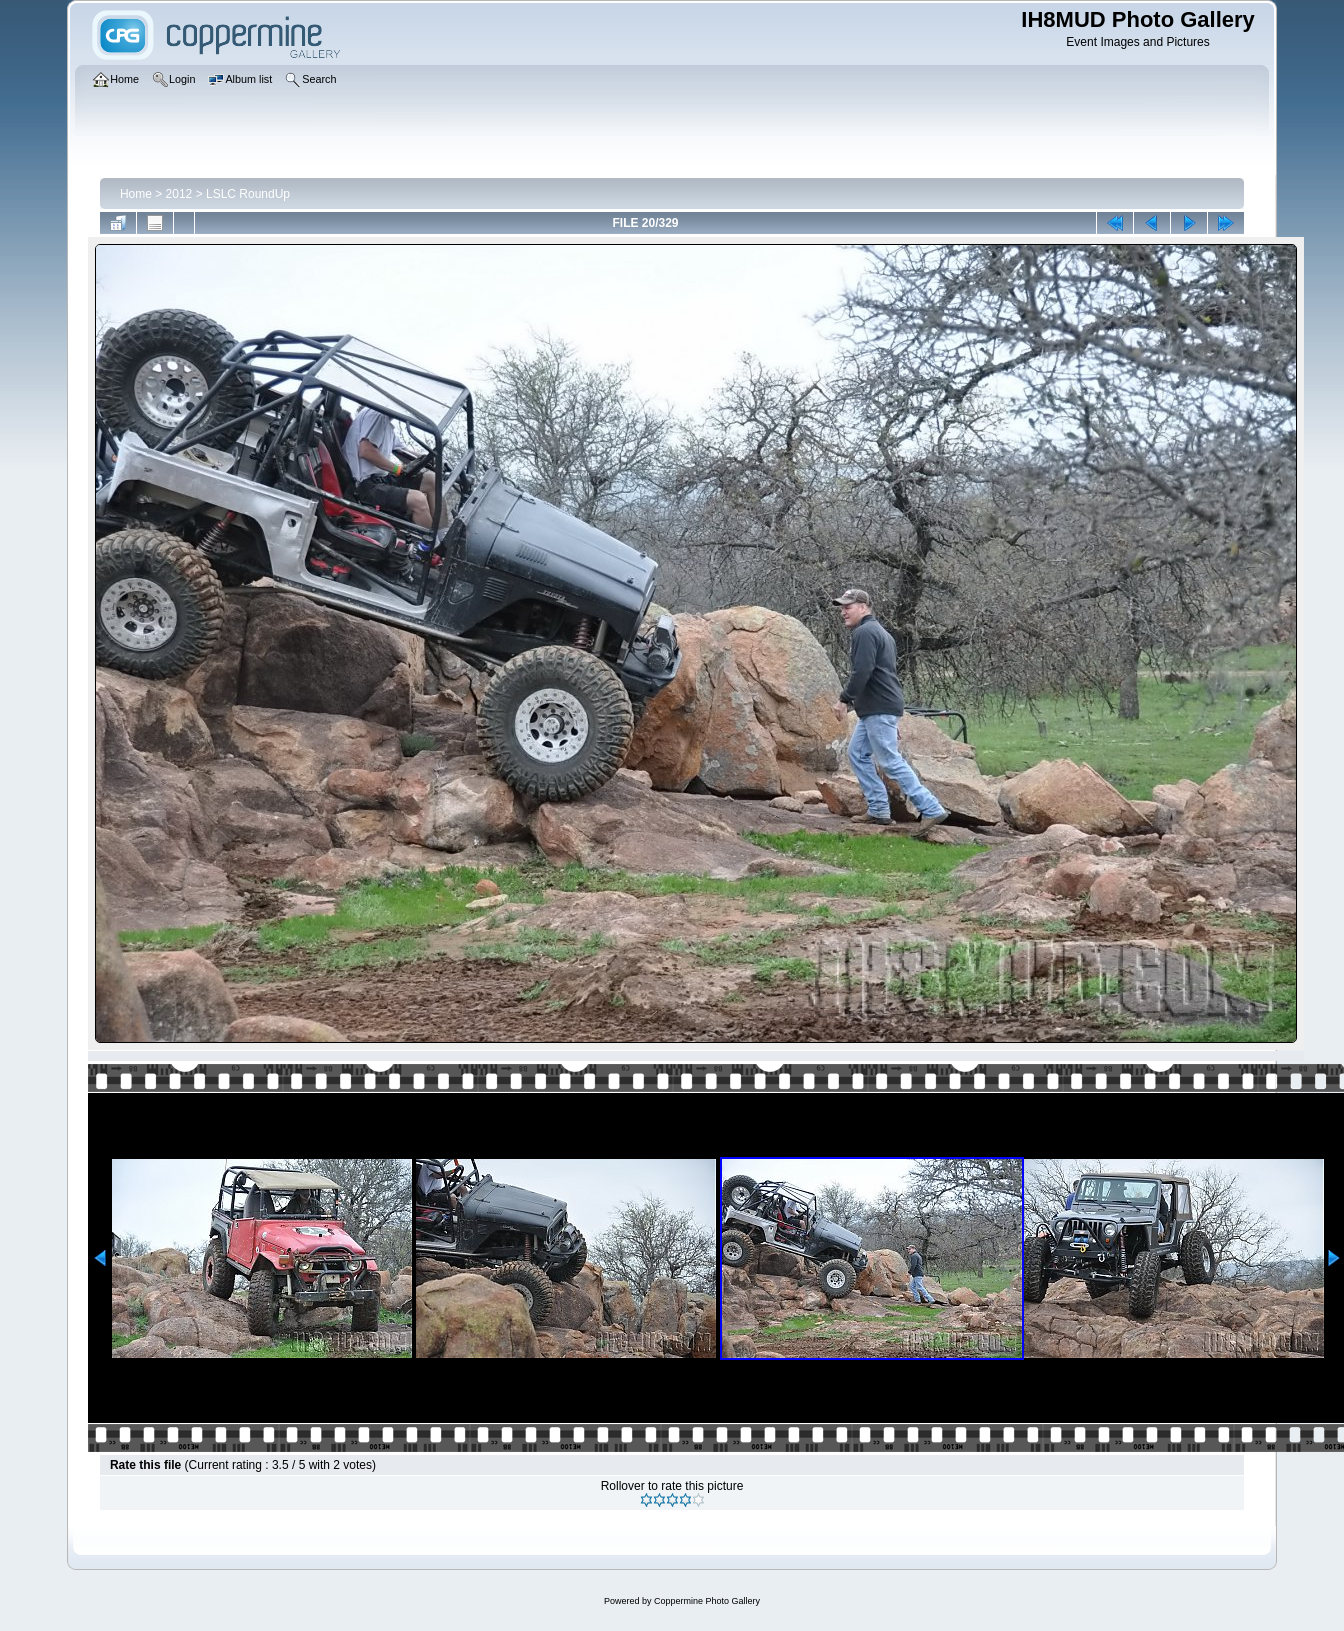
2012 (179, 194)
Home (136, 194)
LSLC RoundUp (248, 194)
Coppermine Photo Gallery (707, 1601)
